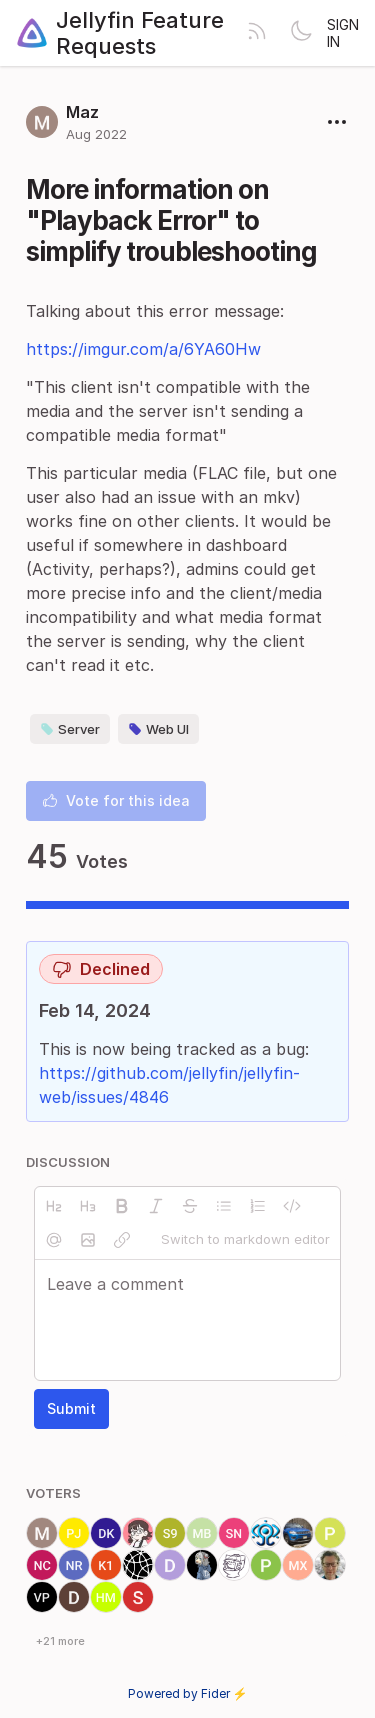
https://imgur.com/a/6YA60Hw (143, 349)
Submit (71, 1408)
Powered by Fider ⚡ (188, 1693)
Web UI (158, 729)
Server (70, 729)
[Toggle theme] (301, 33)
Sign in (343, 33)
